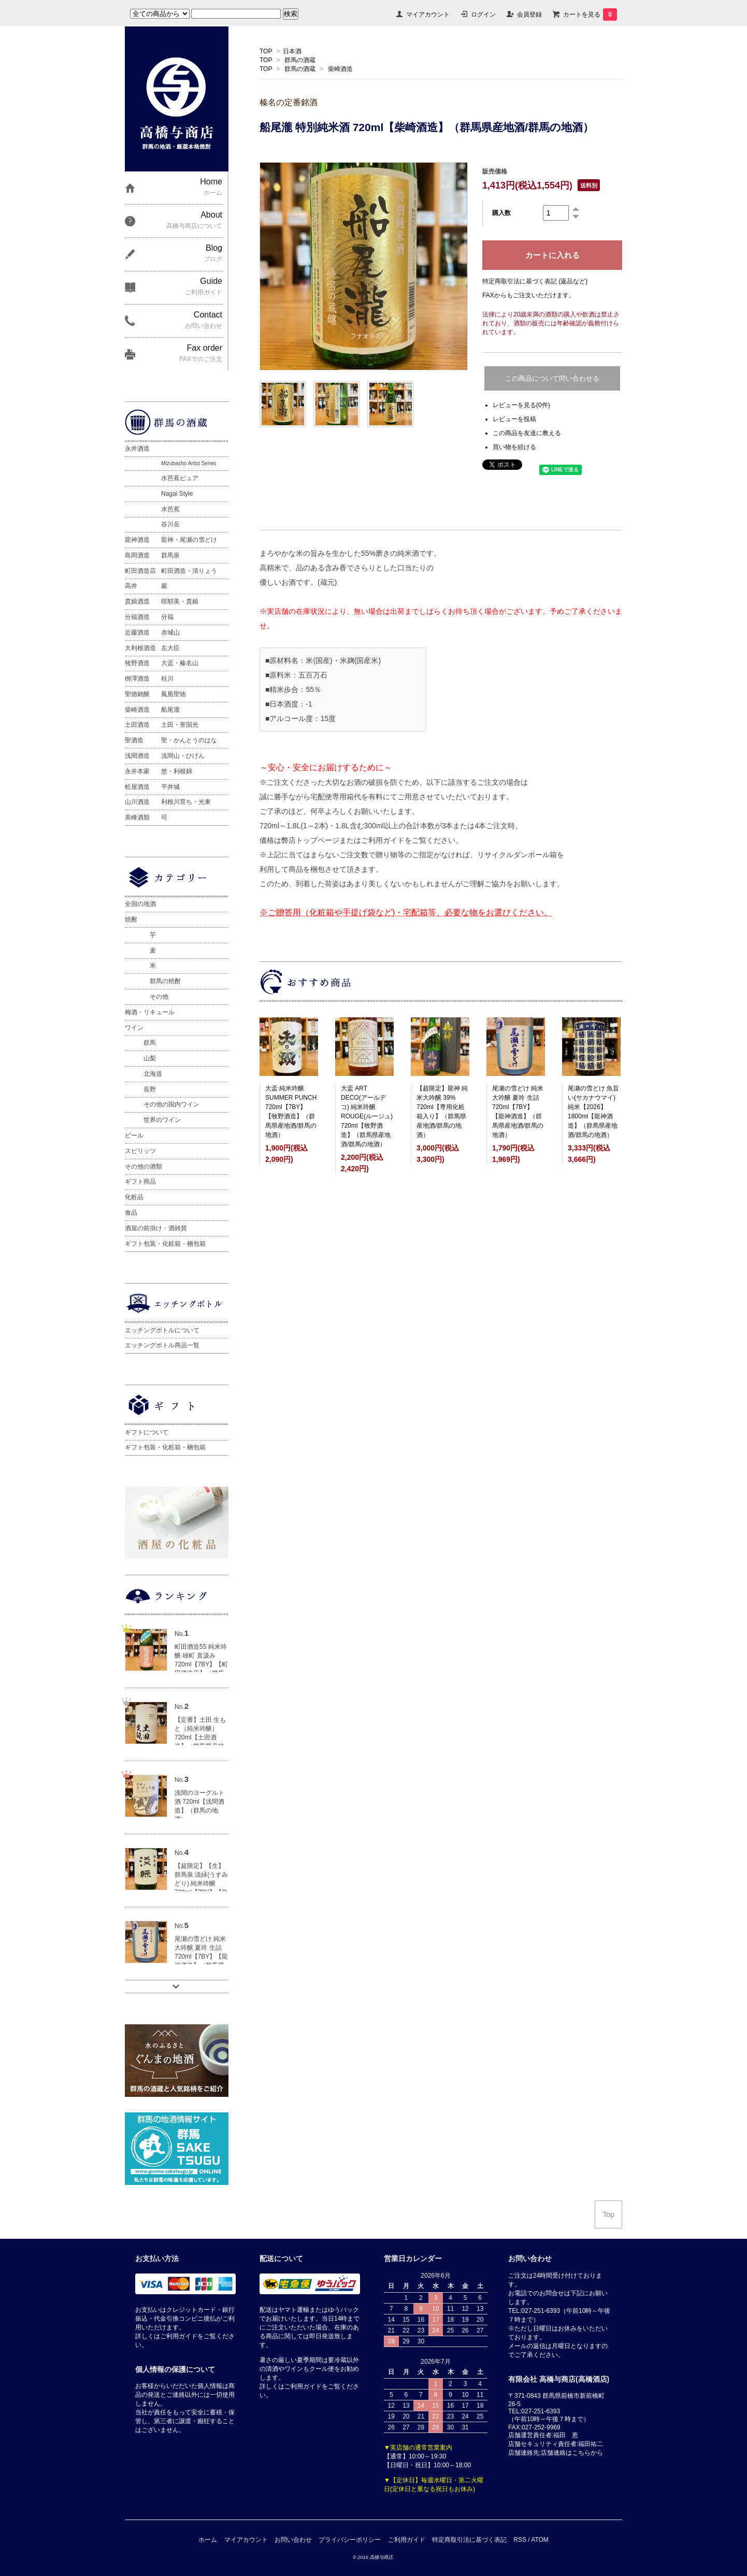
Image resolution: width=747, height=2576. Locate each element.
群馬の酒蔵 (299, 60)
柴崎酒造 (340, 69)
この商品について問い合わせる (552, 378)
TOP (266, 51)
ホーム (207, 2539)
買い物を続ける (514, 447)
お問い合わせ (293, 2539)
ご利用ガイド (406, 2539)
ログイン (483, 14)
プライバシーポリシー (350, 2539)
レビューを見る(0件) (521, 405)
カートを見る (590, 14)
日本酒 (292, 51)
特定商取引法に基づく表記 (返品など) (534, 281)
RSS (519, 2539)
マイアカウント (428, 14)
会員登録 (529, 14)
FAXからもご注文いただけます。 (528, 295)
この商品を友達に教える (527, 433)
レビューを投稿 (514, 419)
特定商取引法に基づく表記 (469, 2539)
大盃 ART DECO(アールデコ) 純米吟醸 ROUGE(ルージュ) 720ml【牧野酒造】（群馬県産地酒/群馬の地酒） (367, 1116)
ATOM (540, 2539)
